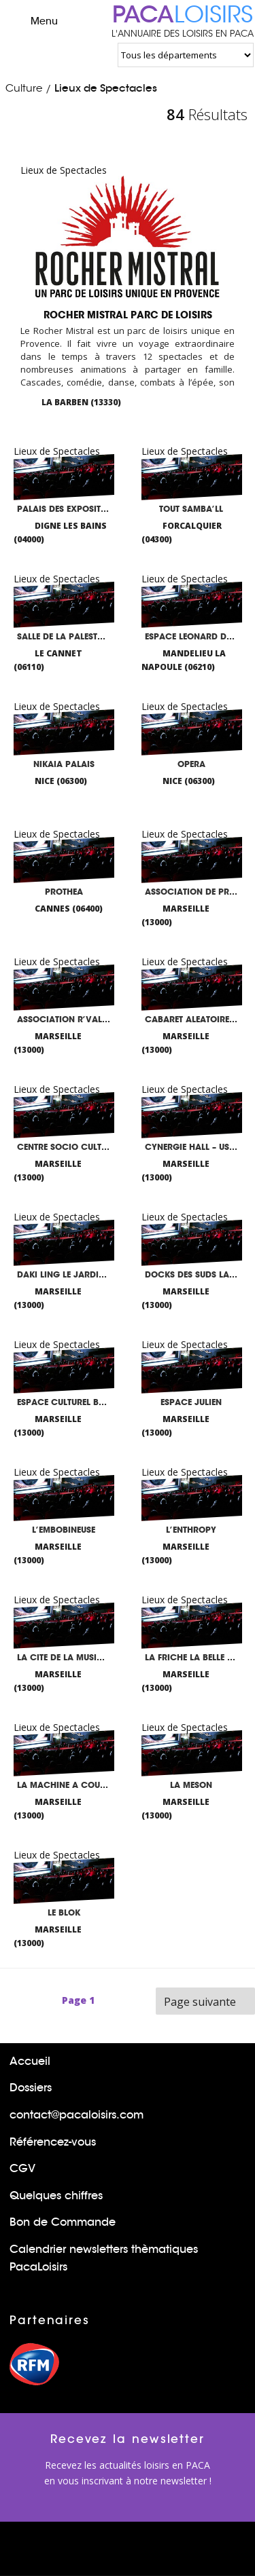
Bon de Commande (63, 2222)
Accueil (30, 2061)
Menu (32, 20)
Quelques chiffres (56, 2195)
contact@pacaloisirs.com (76, 2115)
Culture (23, 87)
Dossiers (31, 2087)
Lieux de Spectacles (105, 87)
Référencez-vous (53, 2142)
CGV (22, 2168)
